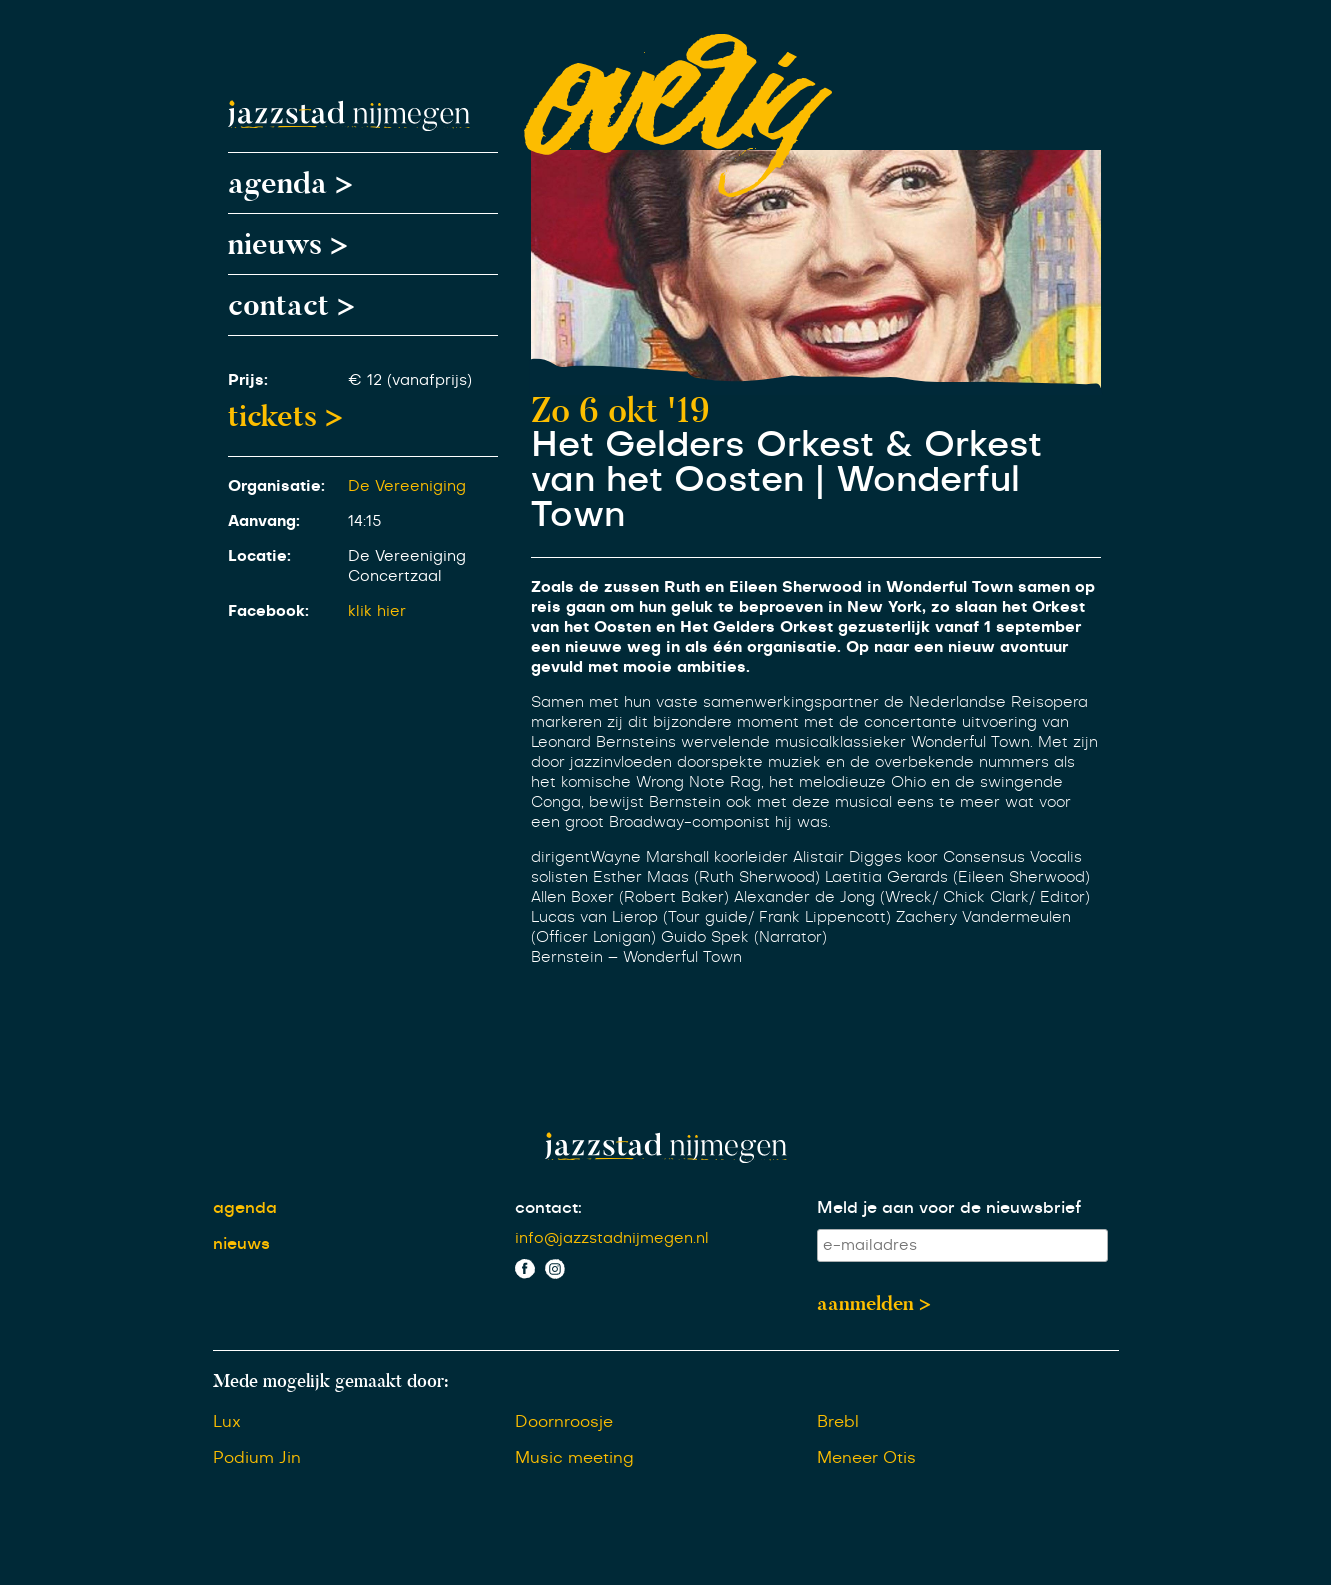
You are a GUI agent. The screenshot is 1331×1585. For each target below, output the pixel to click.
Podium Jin (257, 1458)
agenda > (290, 183)
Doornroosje (564, 1422)
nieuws (241, 1244)
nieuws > (288, 244)
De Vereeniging (407, 486)
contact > (291, 305)
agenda (245, 1208)
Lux (227, 1422)
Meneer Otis (866, 1458)
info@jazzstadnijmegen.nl (612, 1238)
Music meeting (574, 1458)
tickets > (285, 416)
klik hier (377, 611)
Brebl (838, 1422)
